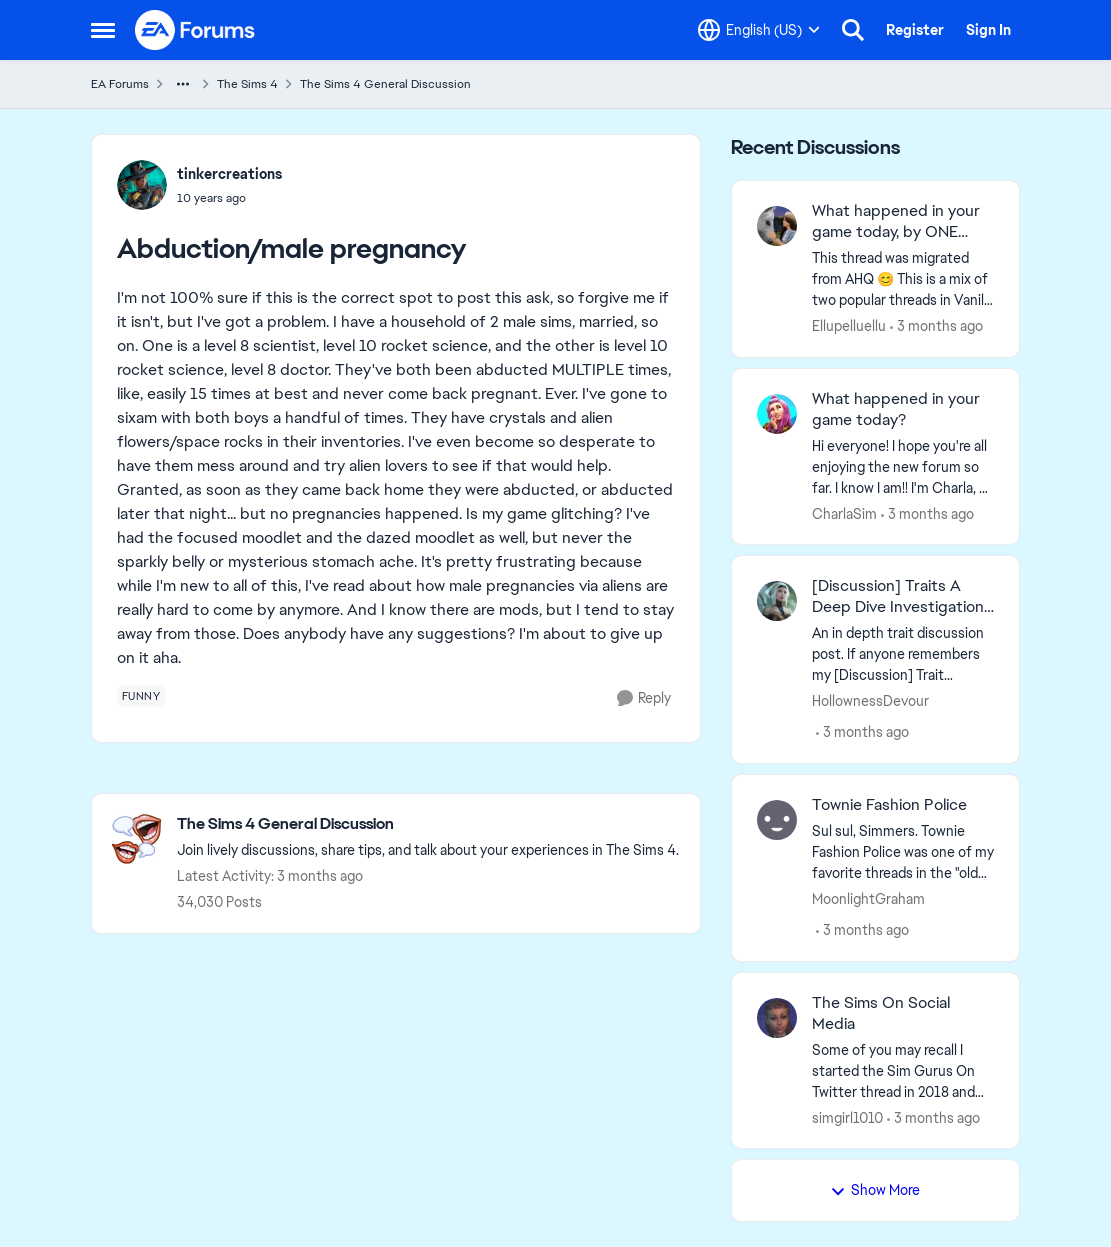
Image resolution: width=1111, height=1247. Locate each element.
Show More (875, 1190)
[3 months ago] (936, 326)
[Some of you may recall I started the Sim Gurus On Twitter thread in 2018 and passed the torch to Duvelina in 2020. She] (903, 1070)
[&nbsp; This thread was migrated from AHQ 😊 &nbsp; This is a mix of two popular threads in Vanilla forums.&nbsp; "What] (903, 279)
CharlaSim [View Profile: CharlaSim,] (844, 513)
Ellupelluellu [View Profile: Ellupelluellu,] (849, 326)
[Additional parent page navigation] (183, 84)
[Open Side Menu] (103, 30)
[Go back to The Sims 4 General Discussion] (428, 824)
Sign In (988, 30)
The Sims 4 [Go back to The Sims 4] (247, 84)
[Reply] (644, 698)
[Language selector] (759, 30)
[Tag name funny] (141, 696)
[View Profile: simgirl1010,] (777, 1018)
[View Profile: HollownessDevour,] (777, 601)
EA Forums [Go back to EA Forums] (120, 84)
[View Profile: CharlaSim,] (777, 414)
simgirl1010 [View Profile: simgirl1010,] (847, 1117)
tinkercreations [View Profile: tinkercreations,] (229, 174)
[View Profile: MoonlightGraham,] (777, 820)
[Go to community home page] (196, 30)
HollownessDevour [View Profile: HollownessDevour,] (870, 701)
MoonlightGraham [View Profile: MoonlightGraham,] (868, 899)
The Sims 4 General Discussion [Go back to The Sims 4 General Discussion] (385, 84)
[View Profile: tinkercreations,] (142, 185)
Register (915, 30)
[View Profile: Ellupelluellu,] (777, 226)
